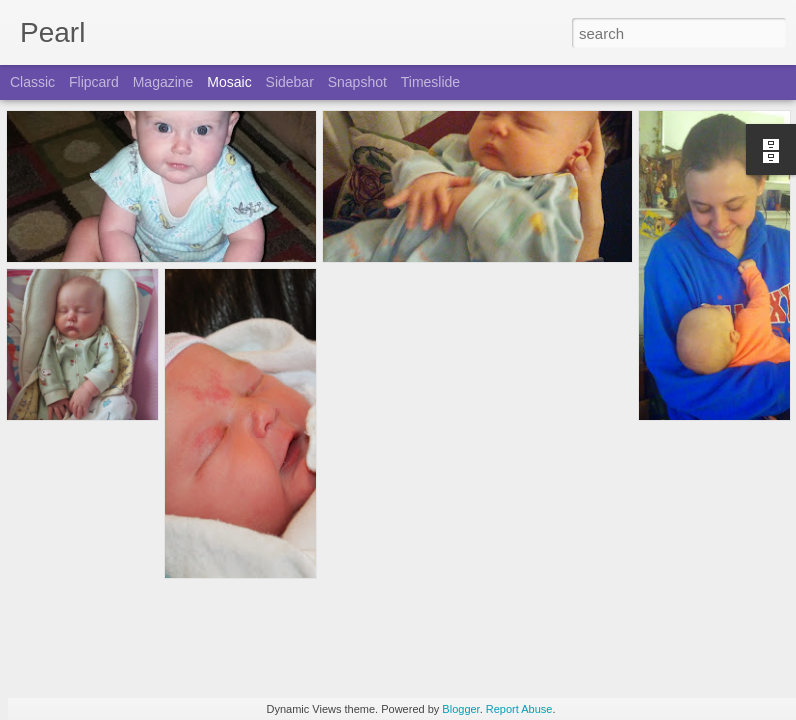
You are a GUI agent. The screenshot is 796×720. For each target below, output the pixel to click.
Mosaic (229, 82)
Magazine (163, 82)
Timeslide (430, 82)
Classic (32, 82)
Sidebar (290, 82)
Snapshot (357, 82)
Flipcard (94, 82)
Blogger (460, 709)
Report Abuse (519, 709)
